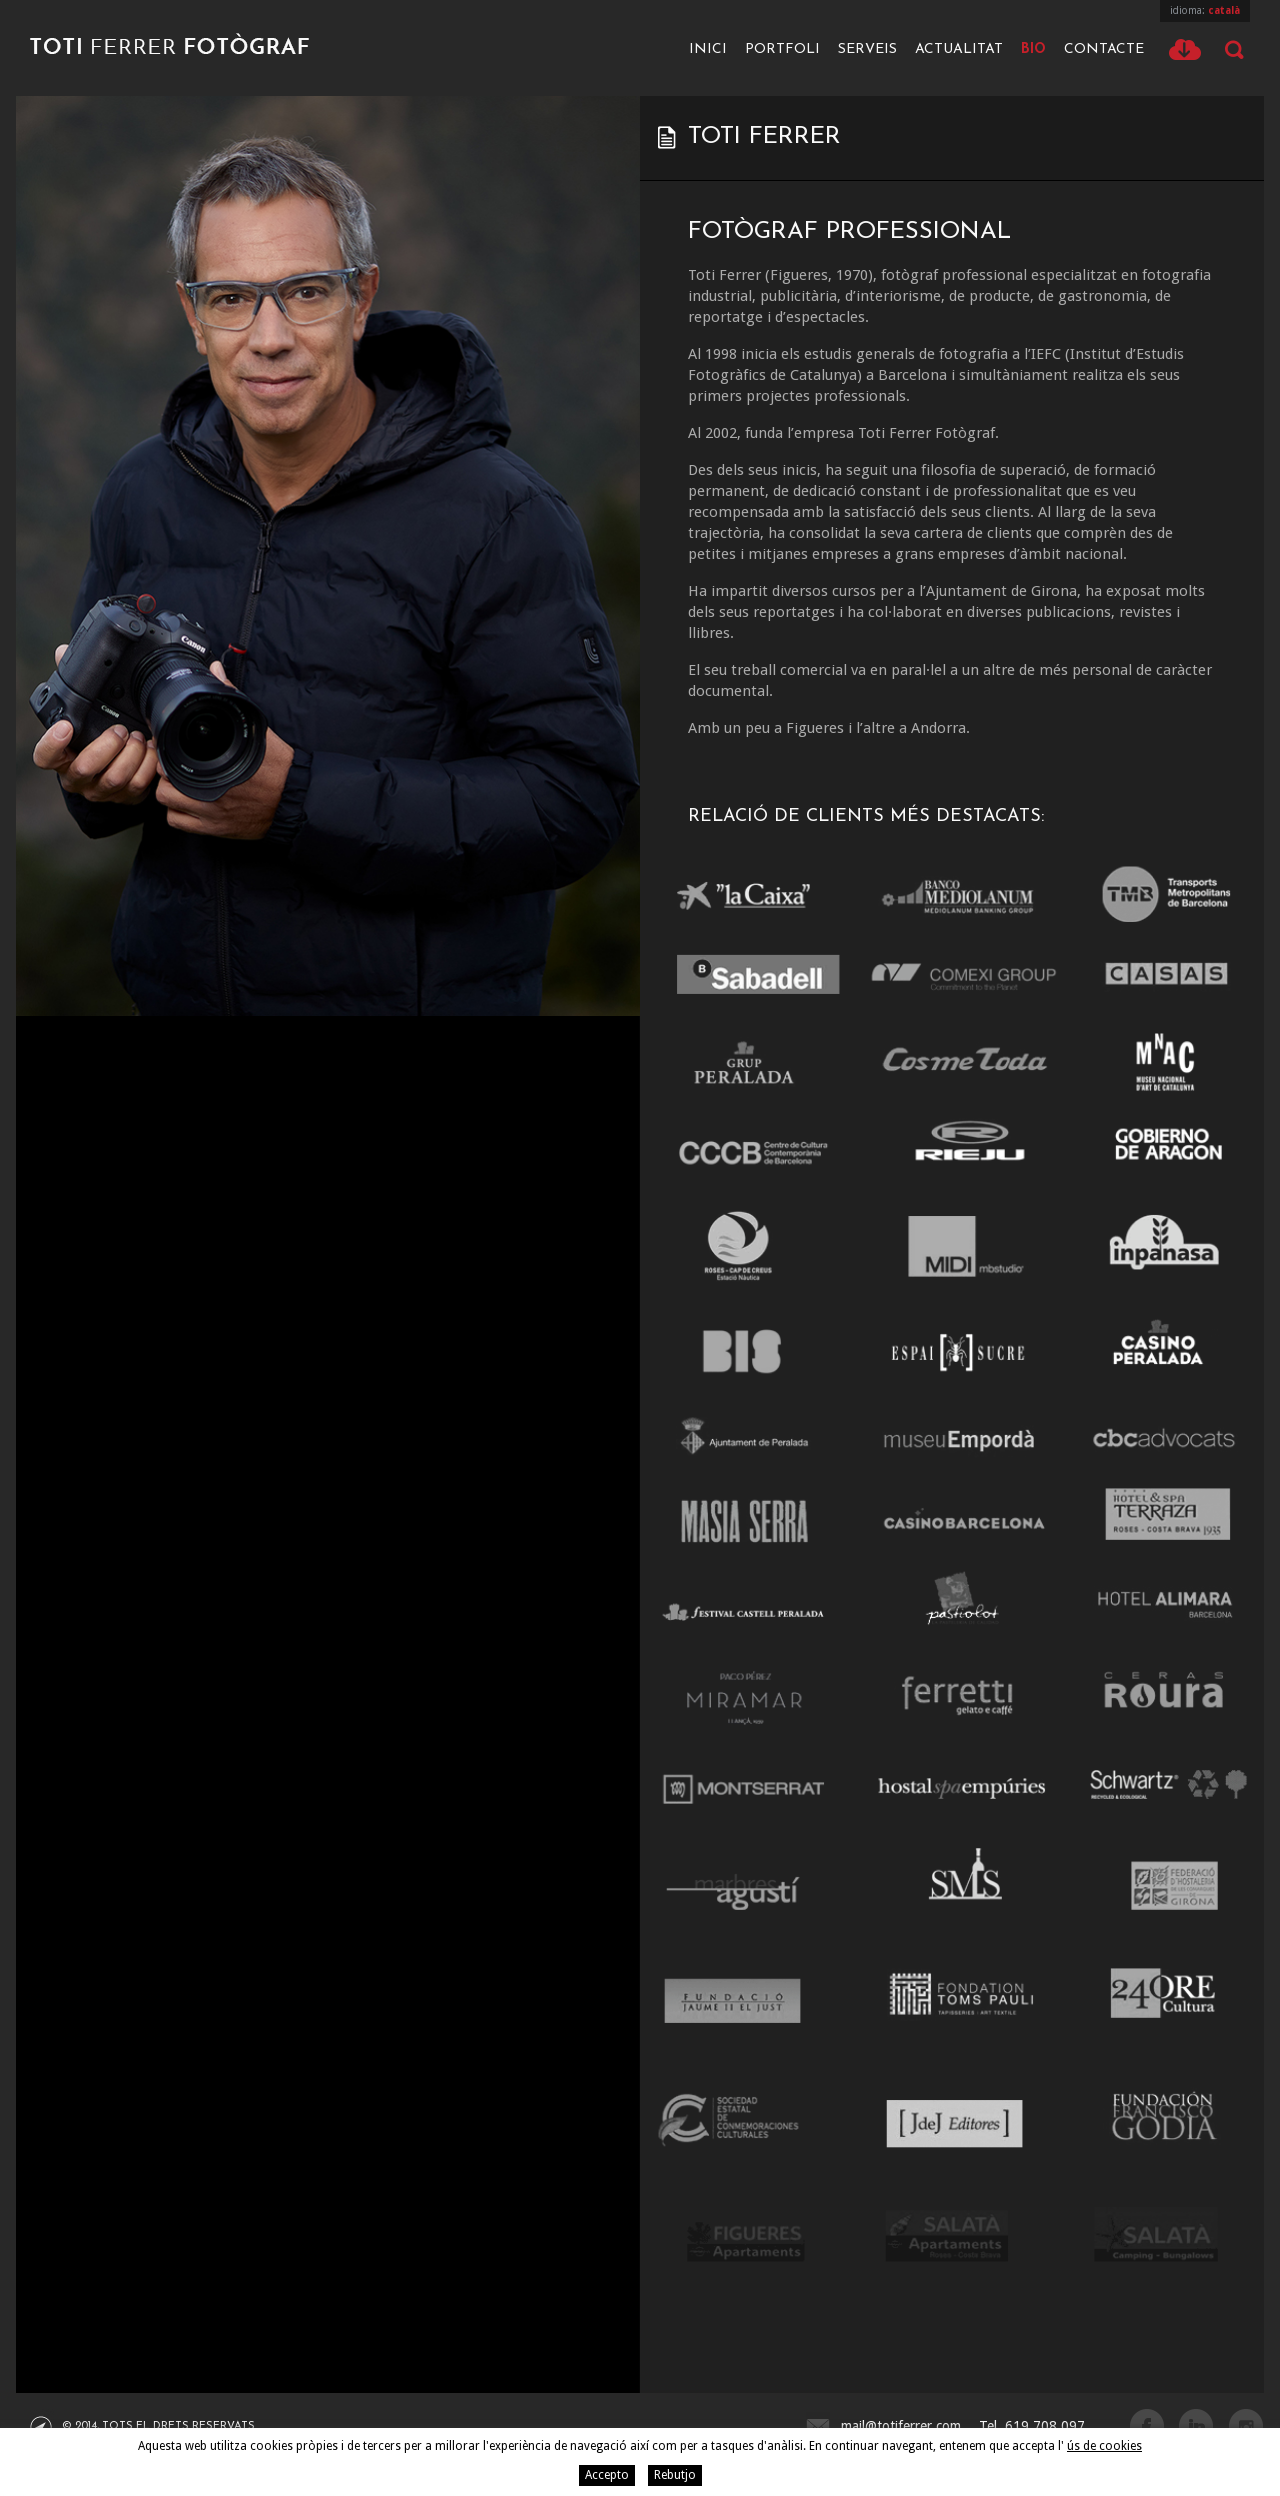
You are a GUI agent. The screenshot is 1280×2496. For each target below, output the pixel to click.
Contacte (1104, 49)
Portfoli (782, 49)
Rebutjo (675, 2475)
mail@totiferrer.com (901, 2426)
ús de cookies (1104, 2446)
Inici (708, 49)
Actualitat (959, 49)
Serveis (867, 49)
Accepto (607, 2475)
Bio (1033, 49)
